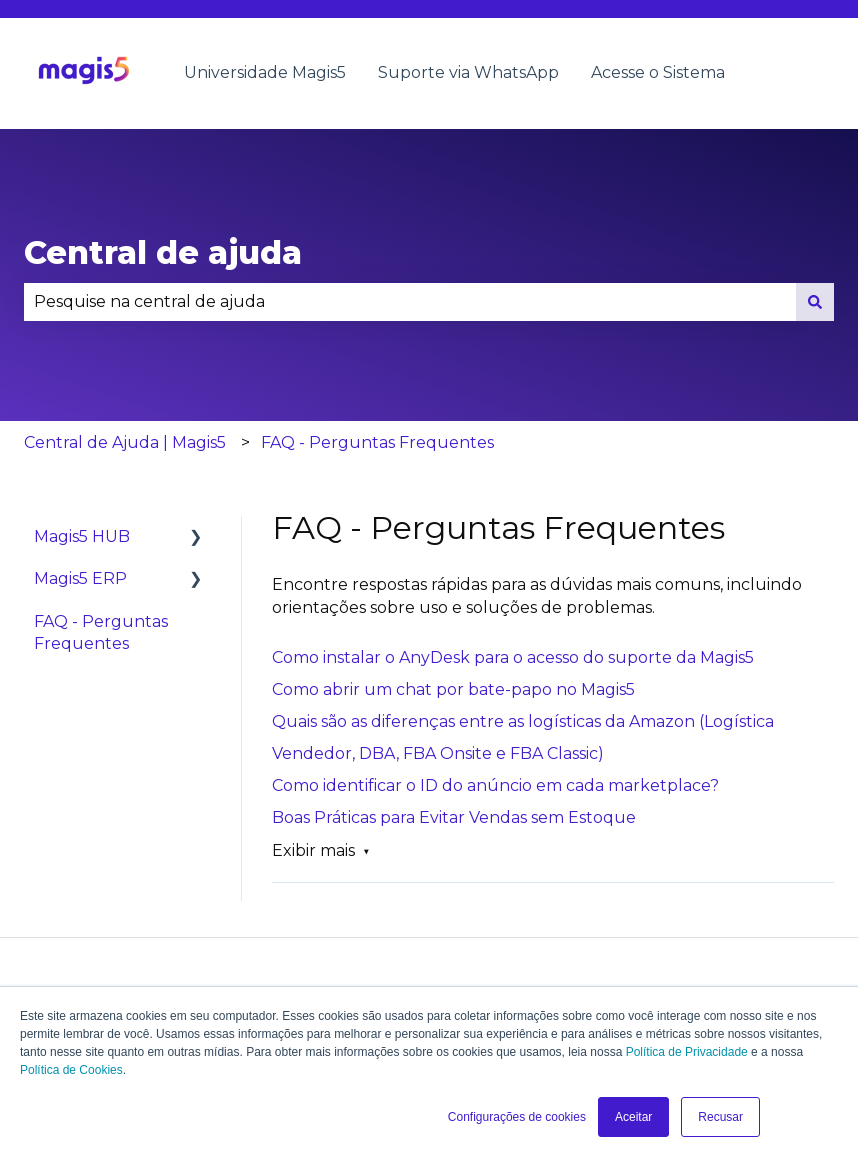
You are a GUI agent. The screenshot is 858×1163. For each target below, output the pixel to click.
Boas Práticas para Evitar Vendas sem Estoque (454, 817)
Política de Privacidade (687, 1052)
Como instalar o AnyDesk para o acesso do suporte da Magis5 (513, 657)
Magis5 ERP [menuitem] (80, 578)
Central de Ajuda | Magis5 (125, 442)
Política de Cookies (71, 1070)
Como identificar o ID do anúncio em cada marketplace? (495, 785)
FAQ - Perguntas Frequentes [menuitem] (101, 632)
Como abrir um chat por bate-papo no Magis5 (453, 689)
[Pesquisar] (815, 302)
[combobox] (410, 302)
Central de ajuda (163, 252)
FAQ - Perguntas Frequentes (377, 442)
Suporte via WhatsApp (468, 72)
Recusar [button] (720, 1117)
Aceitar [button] (633, 1117)
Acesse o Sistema (658, 72)
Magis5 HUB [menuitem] (82, 536)
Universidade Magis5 (265, 72)
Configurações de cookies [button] (517, 1117)
